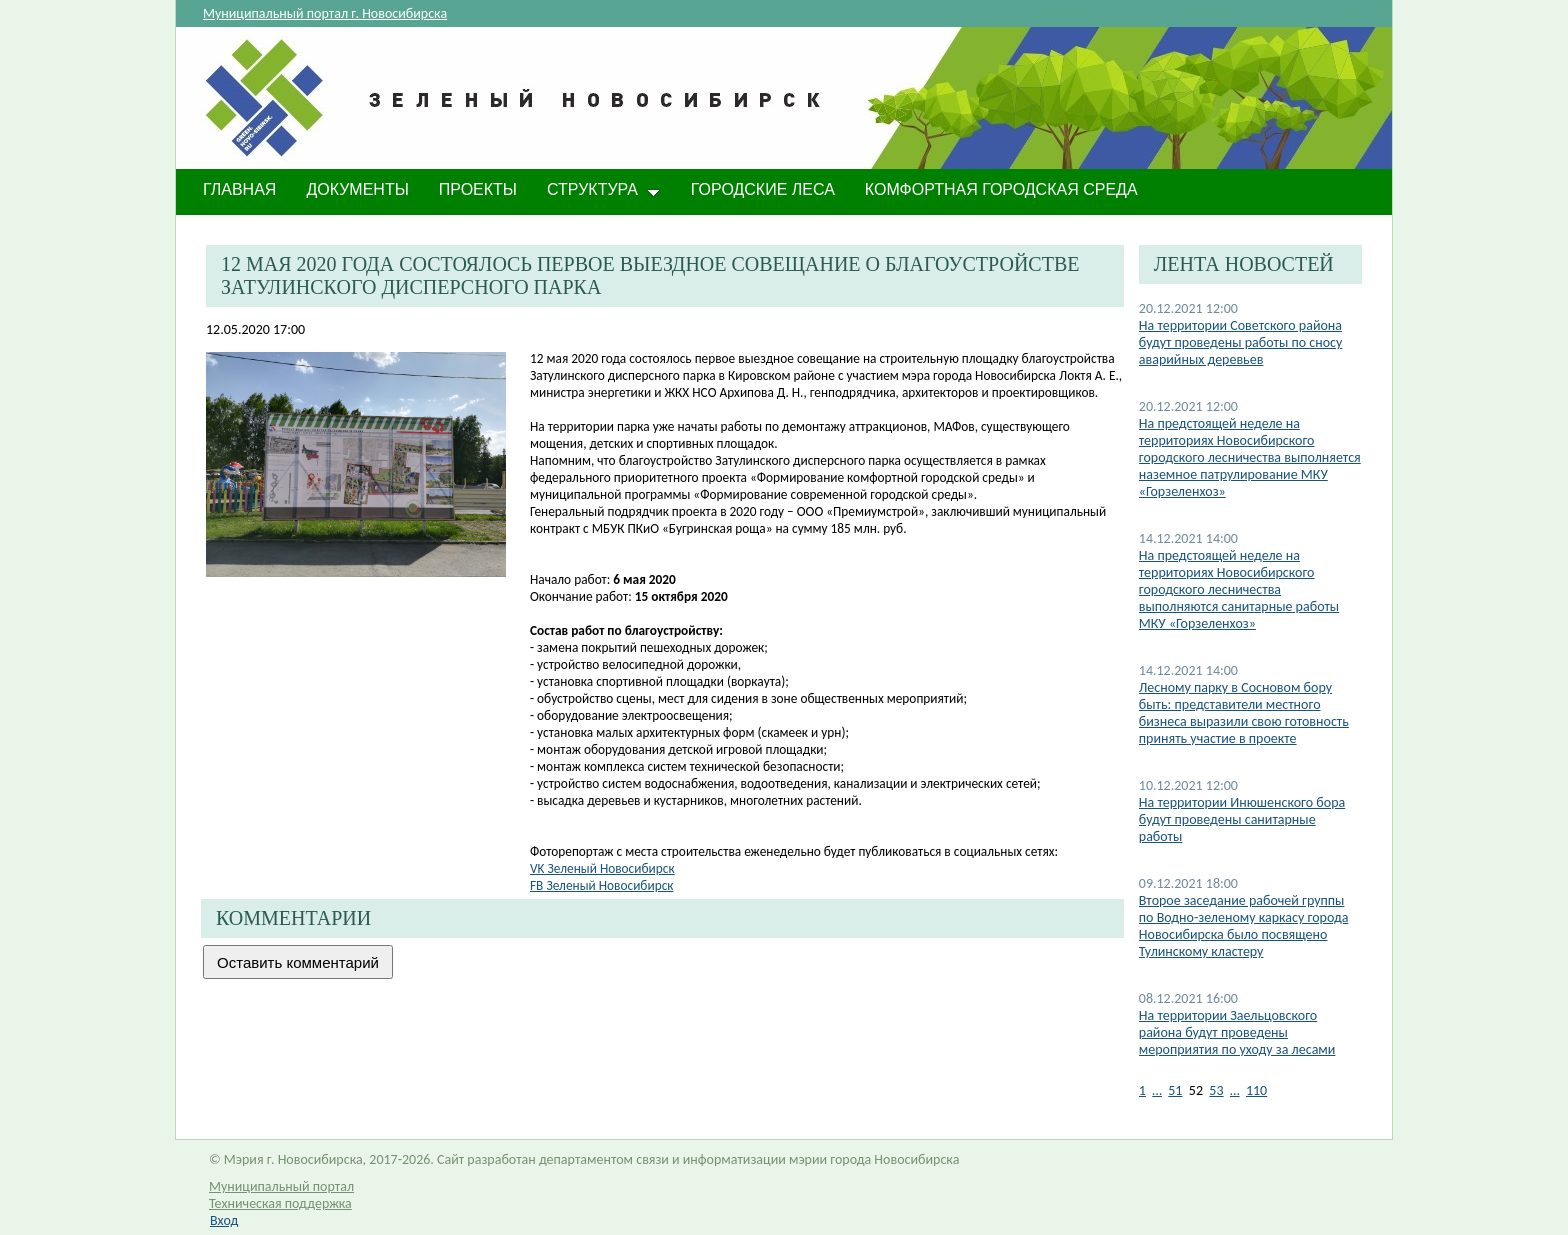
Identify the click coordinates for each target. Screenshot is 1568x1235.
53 (1216, 1090)
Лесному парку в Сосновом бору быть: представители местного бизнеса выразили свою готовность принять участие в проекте (1244, 713)
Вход (224, 1220)
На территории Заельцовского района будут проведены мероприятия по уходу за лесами (1237, 1032)
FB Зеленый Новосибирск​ (601, 885)
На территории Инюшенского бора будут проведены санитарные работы (1242, 819)
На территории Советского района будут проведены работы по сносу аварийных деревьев (1241, 342)
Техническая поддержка (280, 1203)
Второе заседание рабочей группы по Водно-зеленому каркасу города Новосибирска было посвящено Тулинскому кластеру (1244, 926)
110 (1256, 1090)
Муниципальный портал (281, 1186)
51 (1175, 1090)
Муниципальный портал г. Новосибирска (325, 13)
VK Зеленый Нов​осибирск (602, 868)
